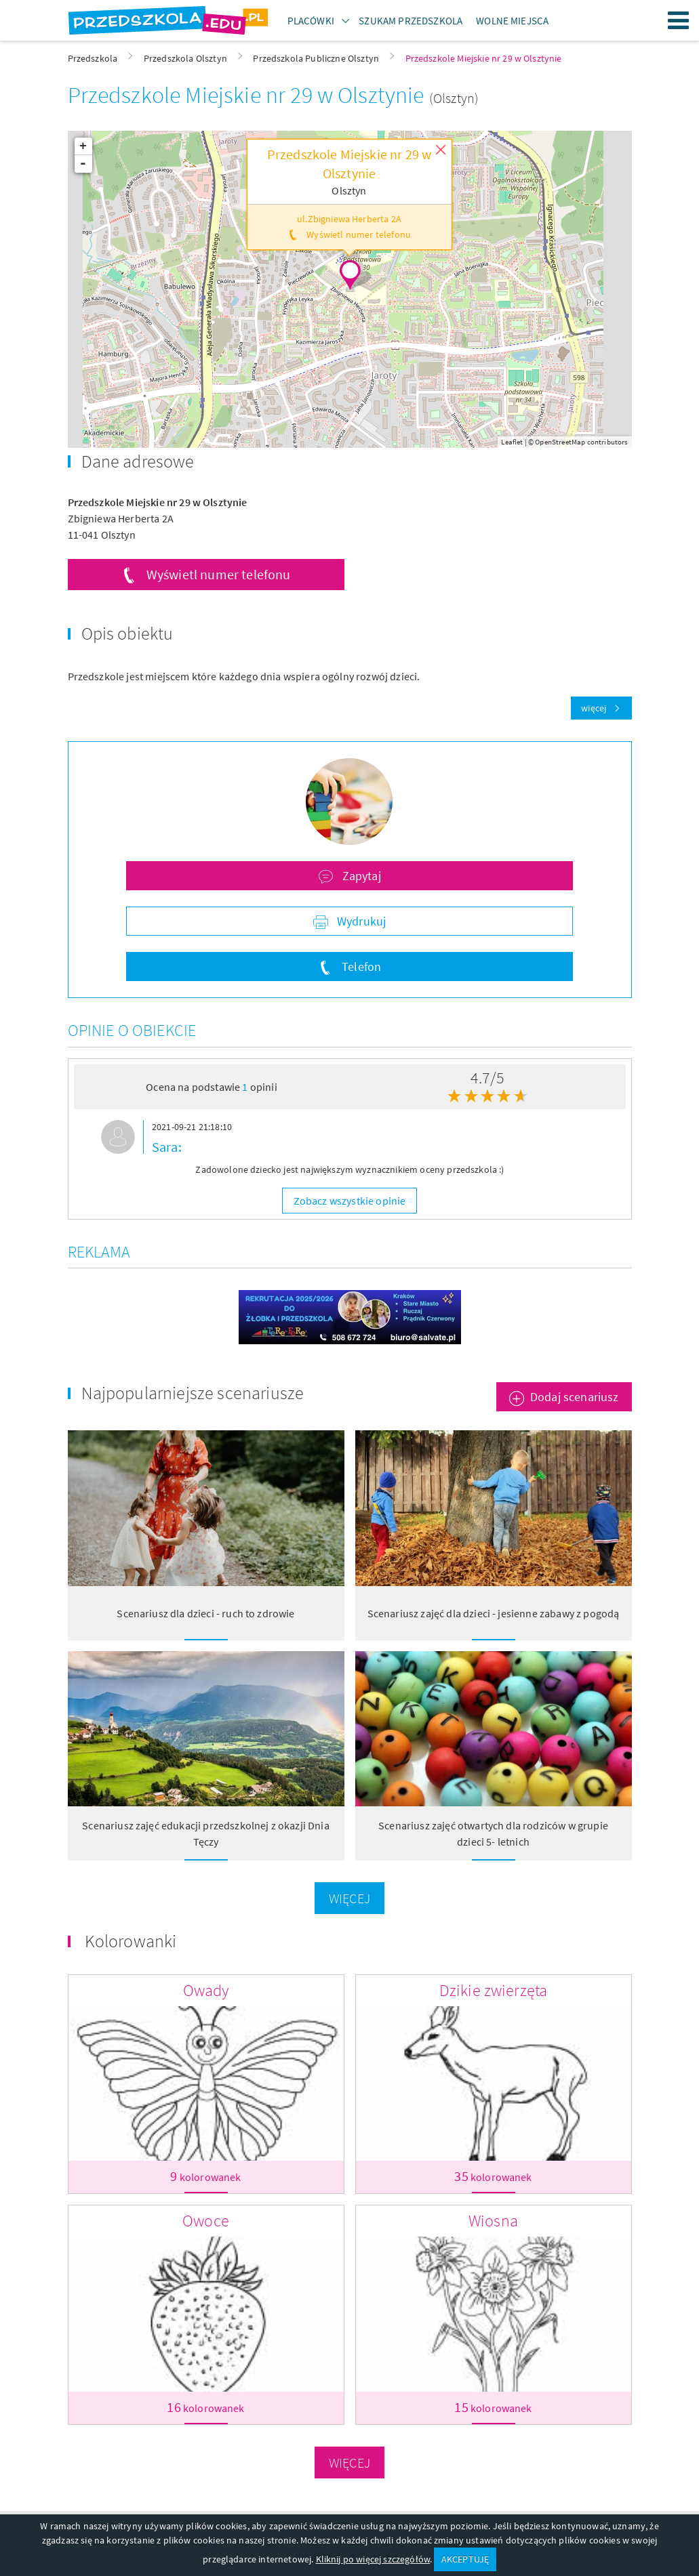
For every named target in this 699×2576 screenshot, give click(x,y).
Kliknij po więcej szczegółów (373, 2559)
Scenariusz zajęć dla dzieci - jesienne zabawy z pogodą (493, 1613)
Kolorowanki (131, 1941)
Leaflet (512, 441)
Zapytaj (359, 876)
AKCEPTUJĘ (465, 2559)
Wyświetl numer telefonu (218, 574)
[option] (350, 1151)
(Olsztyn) (454, 97)
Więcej (349, 1898)
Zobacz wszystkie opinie (350, 1200)
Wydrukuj (360, 921)
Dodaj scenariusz (574, 1397)
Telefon (360, 966)
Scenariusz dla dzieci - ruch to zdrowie (205, 1613)
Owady (206, 1990)
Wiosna (493, 2220)
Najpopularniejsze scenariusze (192, 1393)
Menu (678, 20)
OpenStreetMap (560, 441)
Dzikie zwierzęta (493, 1990)
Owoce (205, 2220)
